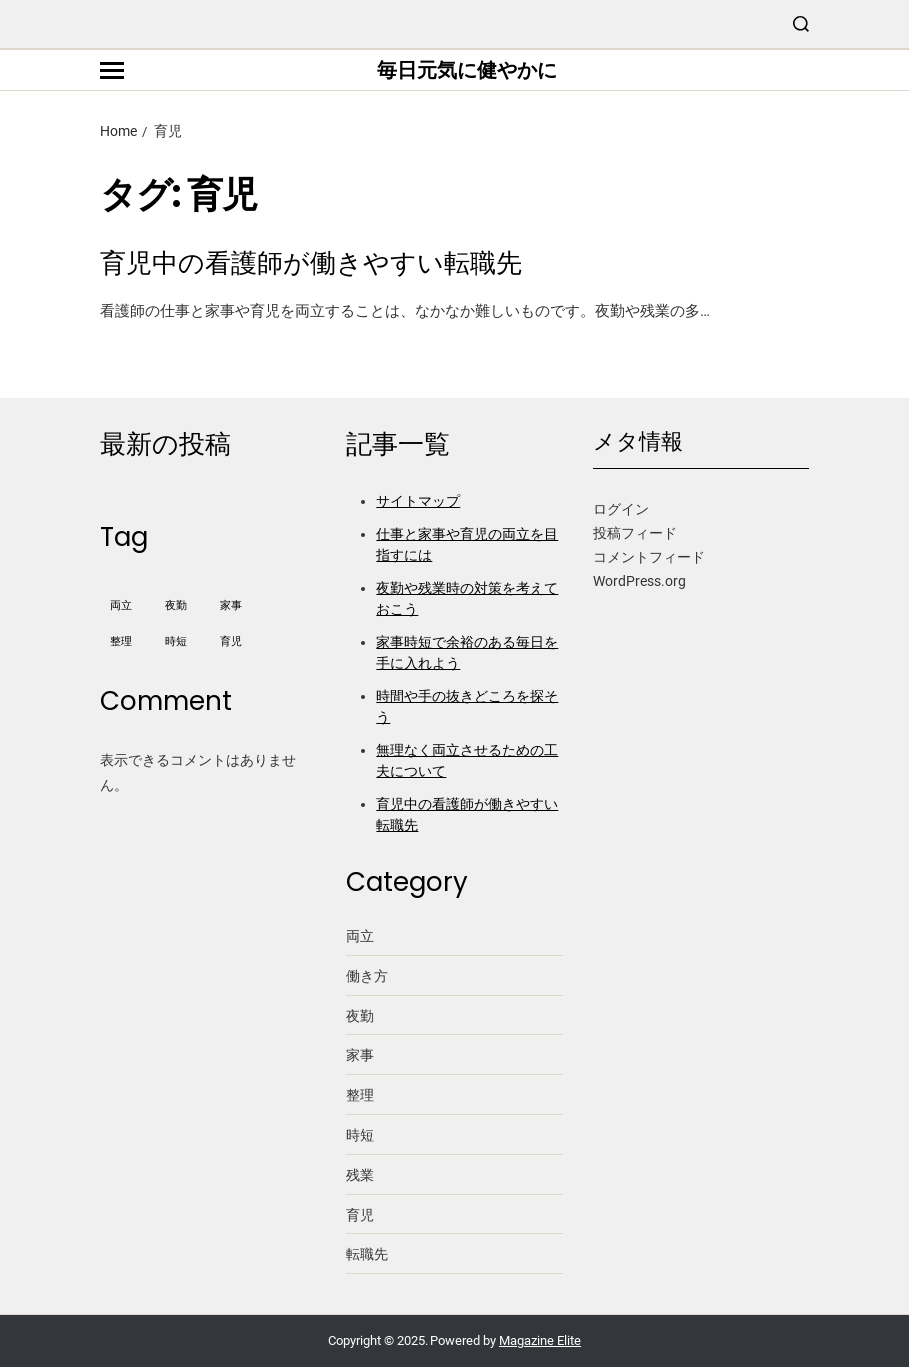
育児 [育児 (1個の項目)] (231, 641)
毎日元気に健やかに (467, 70)
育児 (360, 1215)
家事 (360, 1055)
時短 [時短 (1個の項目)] (176, 641)
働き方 (367, 976)
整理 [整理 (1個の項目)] (121, 641)
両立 (360, 936)
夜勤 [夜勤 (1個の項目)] (176, 605)
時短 (360, 1135)
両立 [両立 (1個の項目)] (121, 605)
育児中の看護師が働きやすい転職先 (311, 263)
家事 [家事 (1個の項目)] (231, 605)
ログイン (621, 509)
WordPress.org (639, 581)
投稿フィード (635, 533)
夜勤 (360, 1016)
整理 (360, 1095)
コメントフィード (649, 557)
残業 (360, 1175)
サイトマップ (418, 501)
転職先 (367, 1254)
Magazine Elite (540, 1340)
